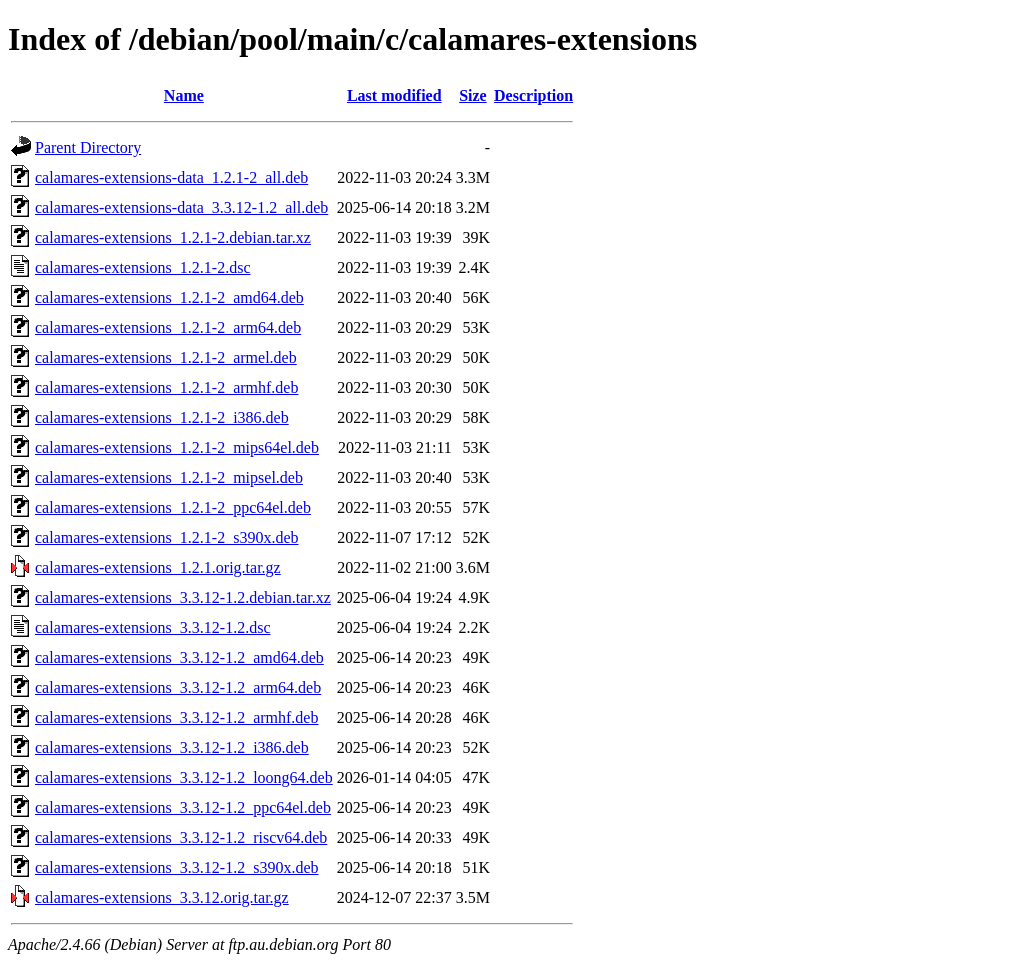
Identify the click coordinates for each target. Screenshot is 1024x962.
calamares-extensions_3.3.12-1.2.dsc (152, 627)
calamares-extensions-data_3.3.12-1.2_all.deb (181, 207)
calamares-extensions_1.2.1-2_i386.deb (162, 417)
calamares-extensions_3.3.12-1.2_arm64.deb (178, 687)
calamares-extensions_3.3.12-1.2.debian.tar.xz (183, 597)
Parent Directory (88, 147)
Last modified (394, 95)
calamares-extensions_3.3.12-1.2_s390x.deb (176, 867)
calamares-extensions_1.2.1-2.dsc (142, 267)
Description (533, 95)
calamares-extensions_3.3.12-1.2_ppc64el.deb (183, 807)
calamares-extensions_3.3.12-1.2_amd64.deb (179, 657)
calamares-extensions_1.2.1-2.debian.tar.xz (173, 237)
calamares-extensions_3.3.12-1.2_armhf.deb (176, 717)
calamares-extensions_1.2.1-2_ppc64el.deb (173, 507)
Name (184, 95)
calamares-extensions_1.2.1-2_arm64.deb (168, 327)
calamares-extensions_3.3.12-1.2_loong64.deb (184, 777)
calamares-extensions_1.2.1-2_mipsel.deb (169, 477)
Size (473, 95)
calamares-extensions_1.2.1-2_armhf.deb (166, 387)
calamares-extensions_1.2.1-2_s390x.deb (166, 537)
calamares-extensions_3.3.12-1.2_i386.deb (172, 747)
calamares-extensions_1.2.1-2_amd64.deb (169, 297)
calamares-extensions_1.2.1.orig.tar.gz (158, 567)
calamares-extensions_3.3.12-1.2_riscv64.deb (181, 837)
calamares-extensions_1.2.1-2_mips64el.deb (177, 447)
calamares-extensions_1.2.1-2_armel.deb (166, 357)
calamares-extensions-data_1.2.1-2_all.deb (171, 177)
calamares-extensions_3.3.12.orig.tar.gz (162, 897)
